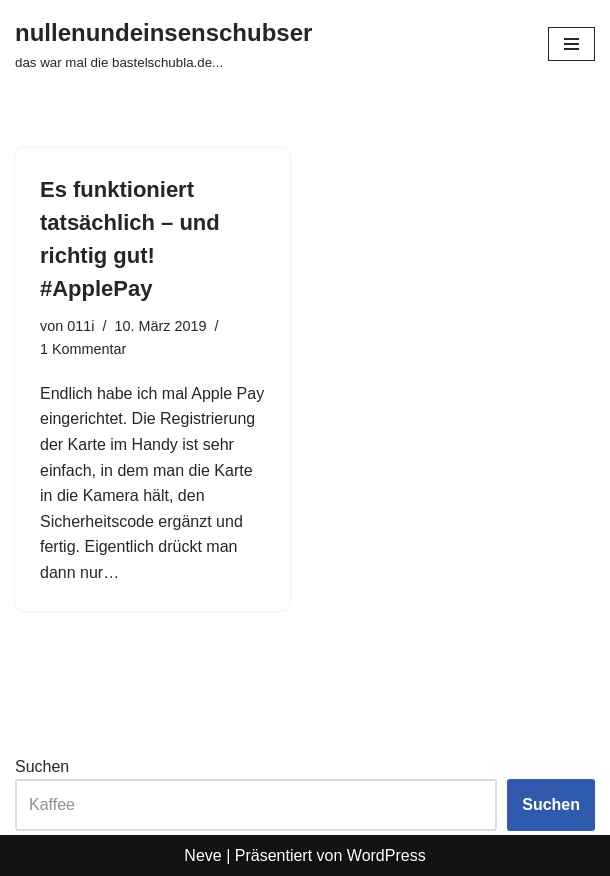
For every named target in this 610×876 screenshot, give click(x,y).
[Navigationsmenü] (571, 44)
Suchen (42, 766)
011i (80, 326)
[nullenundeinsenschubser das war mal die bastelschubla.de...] (163, 44)
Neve (202, 855)
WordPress (386, 855)
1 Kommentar (83, 349)
